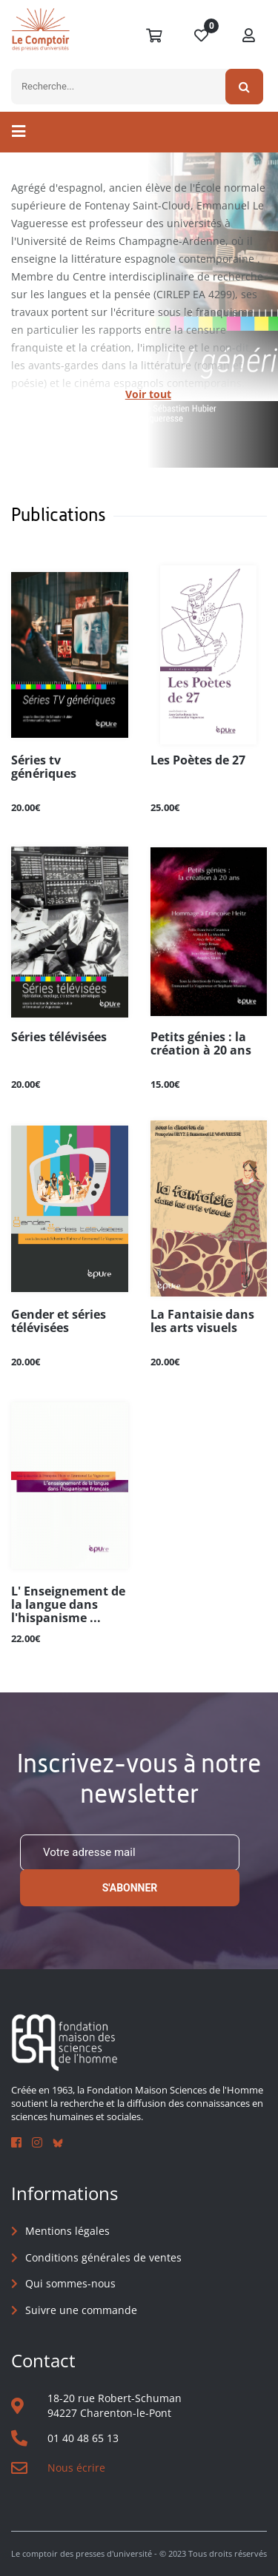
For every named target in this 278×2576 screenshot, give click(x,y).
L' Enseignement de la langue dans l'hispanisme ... (68, 1605)
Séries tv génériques (43, 767)
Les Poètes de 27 (197, 760)
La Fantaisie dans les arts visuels (202, 1322)
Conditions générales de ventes (103, 2257)
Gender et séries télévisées (58, 1322)
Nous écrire (76, 2468)
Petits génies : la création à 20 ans (200, 1044)
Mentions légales (67, 2231)
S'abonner (130, 1888)
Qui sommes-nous (70, 2283)
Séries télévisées (59, 1037)
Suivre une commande (81, 2310)
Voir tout (148, 394)
